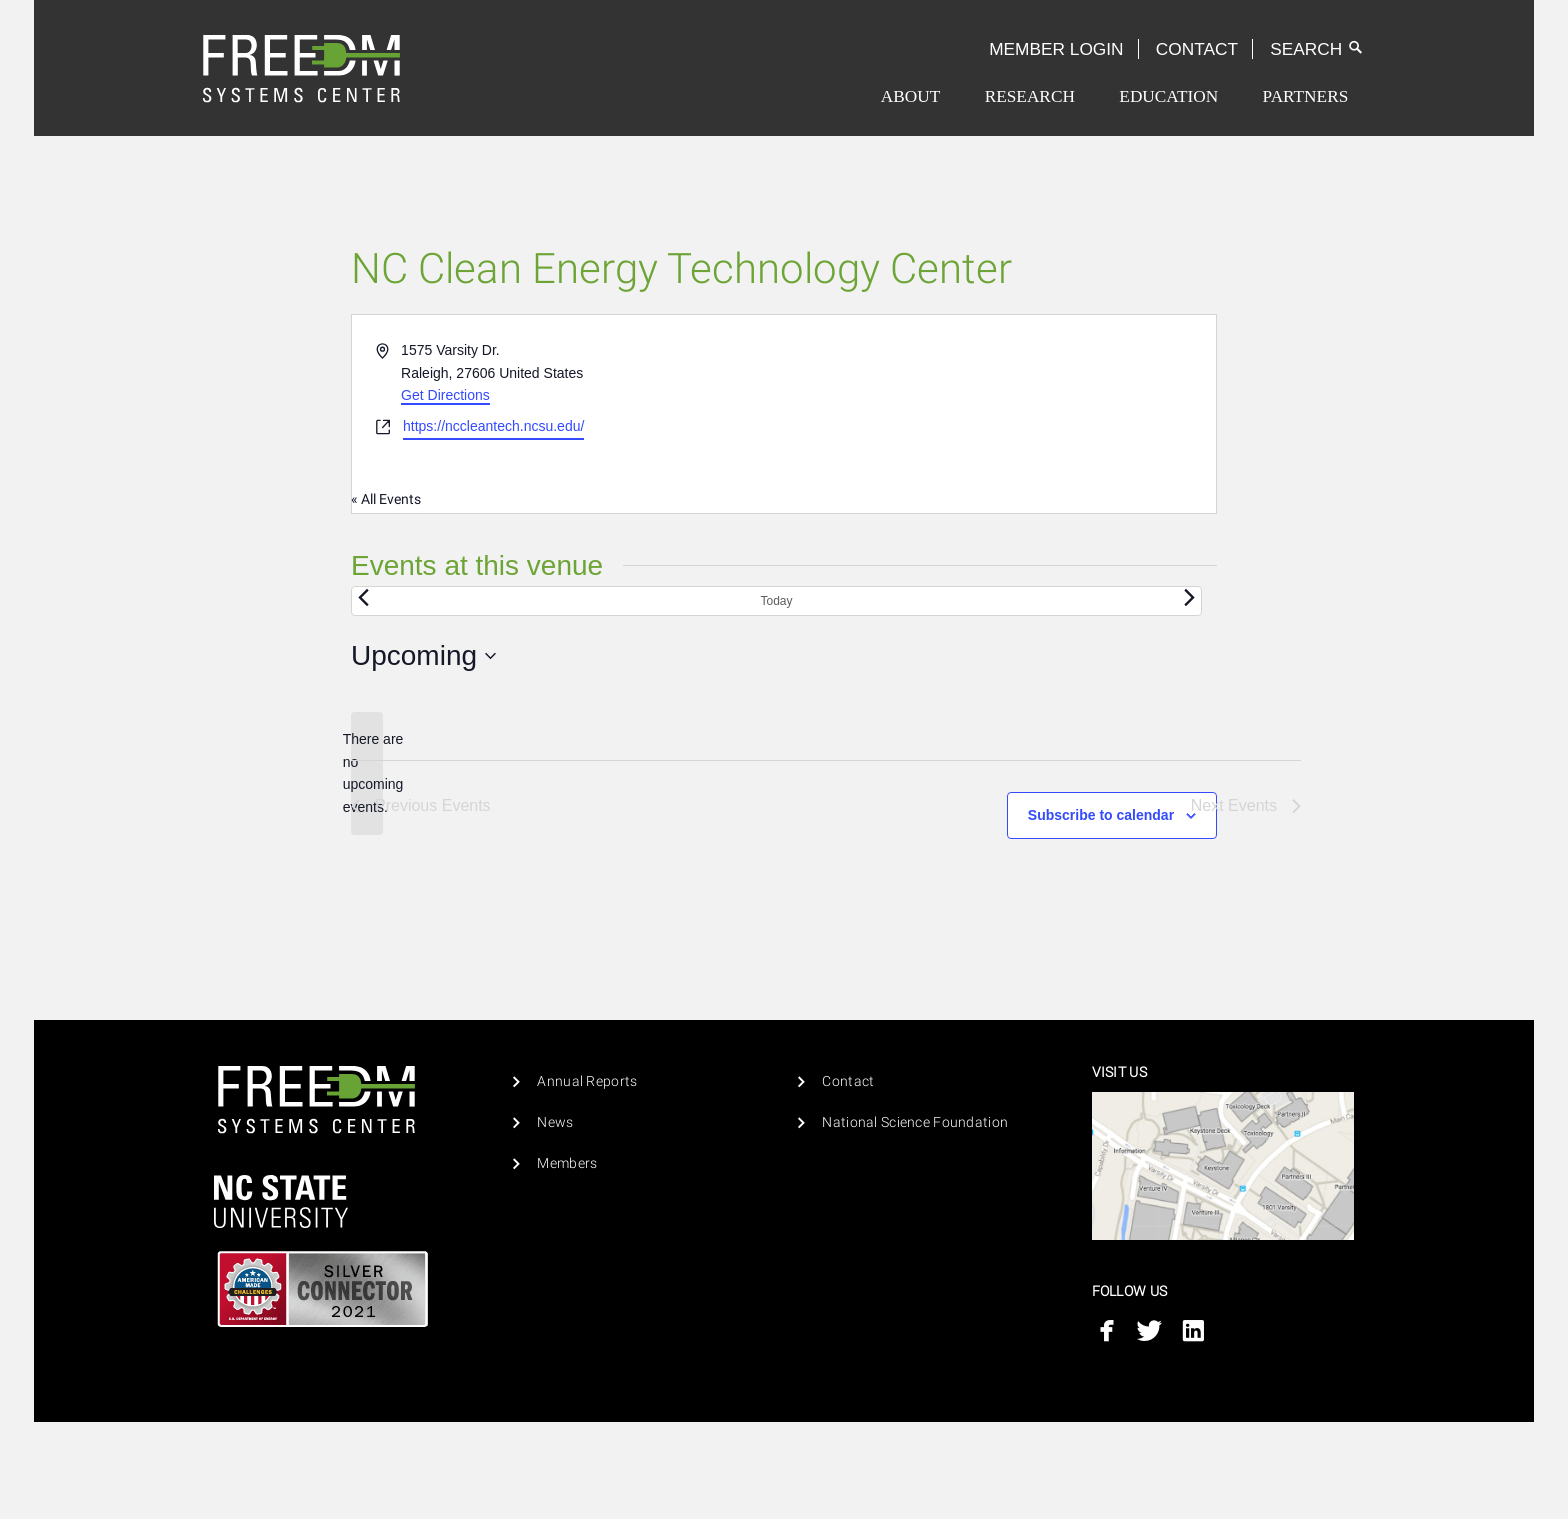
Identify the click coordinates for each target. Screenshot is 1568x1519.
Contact (1197, 49)
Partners (1306, 96)
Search (1317, 49)
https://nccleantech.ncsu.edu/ (493, 426)
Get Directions (445, 395)
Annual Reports (587, 1081)
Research (1030, 96)
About (910, 96)
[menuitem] (910, 96)
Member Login (1056, 49)
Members (567, 1163)
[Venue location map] (998, 414)
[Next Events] (1190, 598)
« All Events (386, 499)
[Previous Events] (363, 598)
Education (1168, 96)
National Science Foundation (915, 1122)
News (555, 1122)
